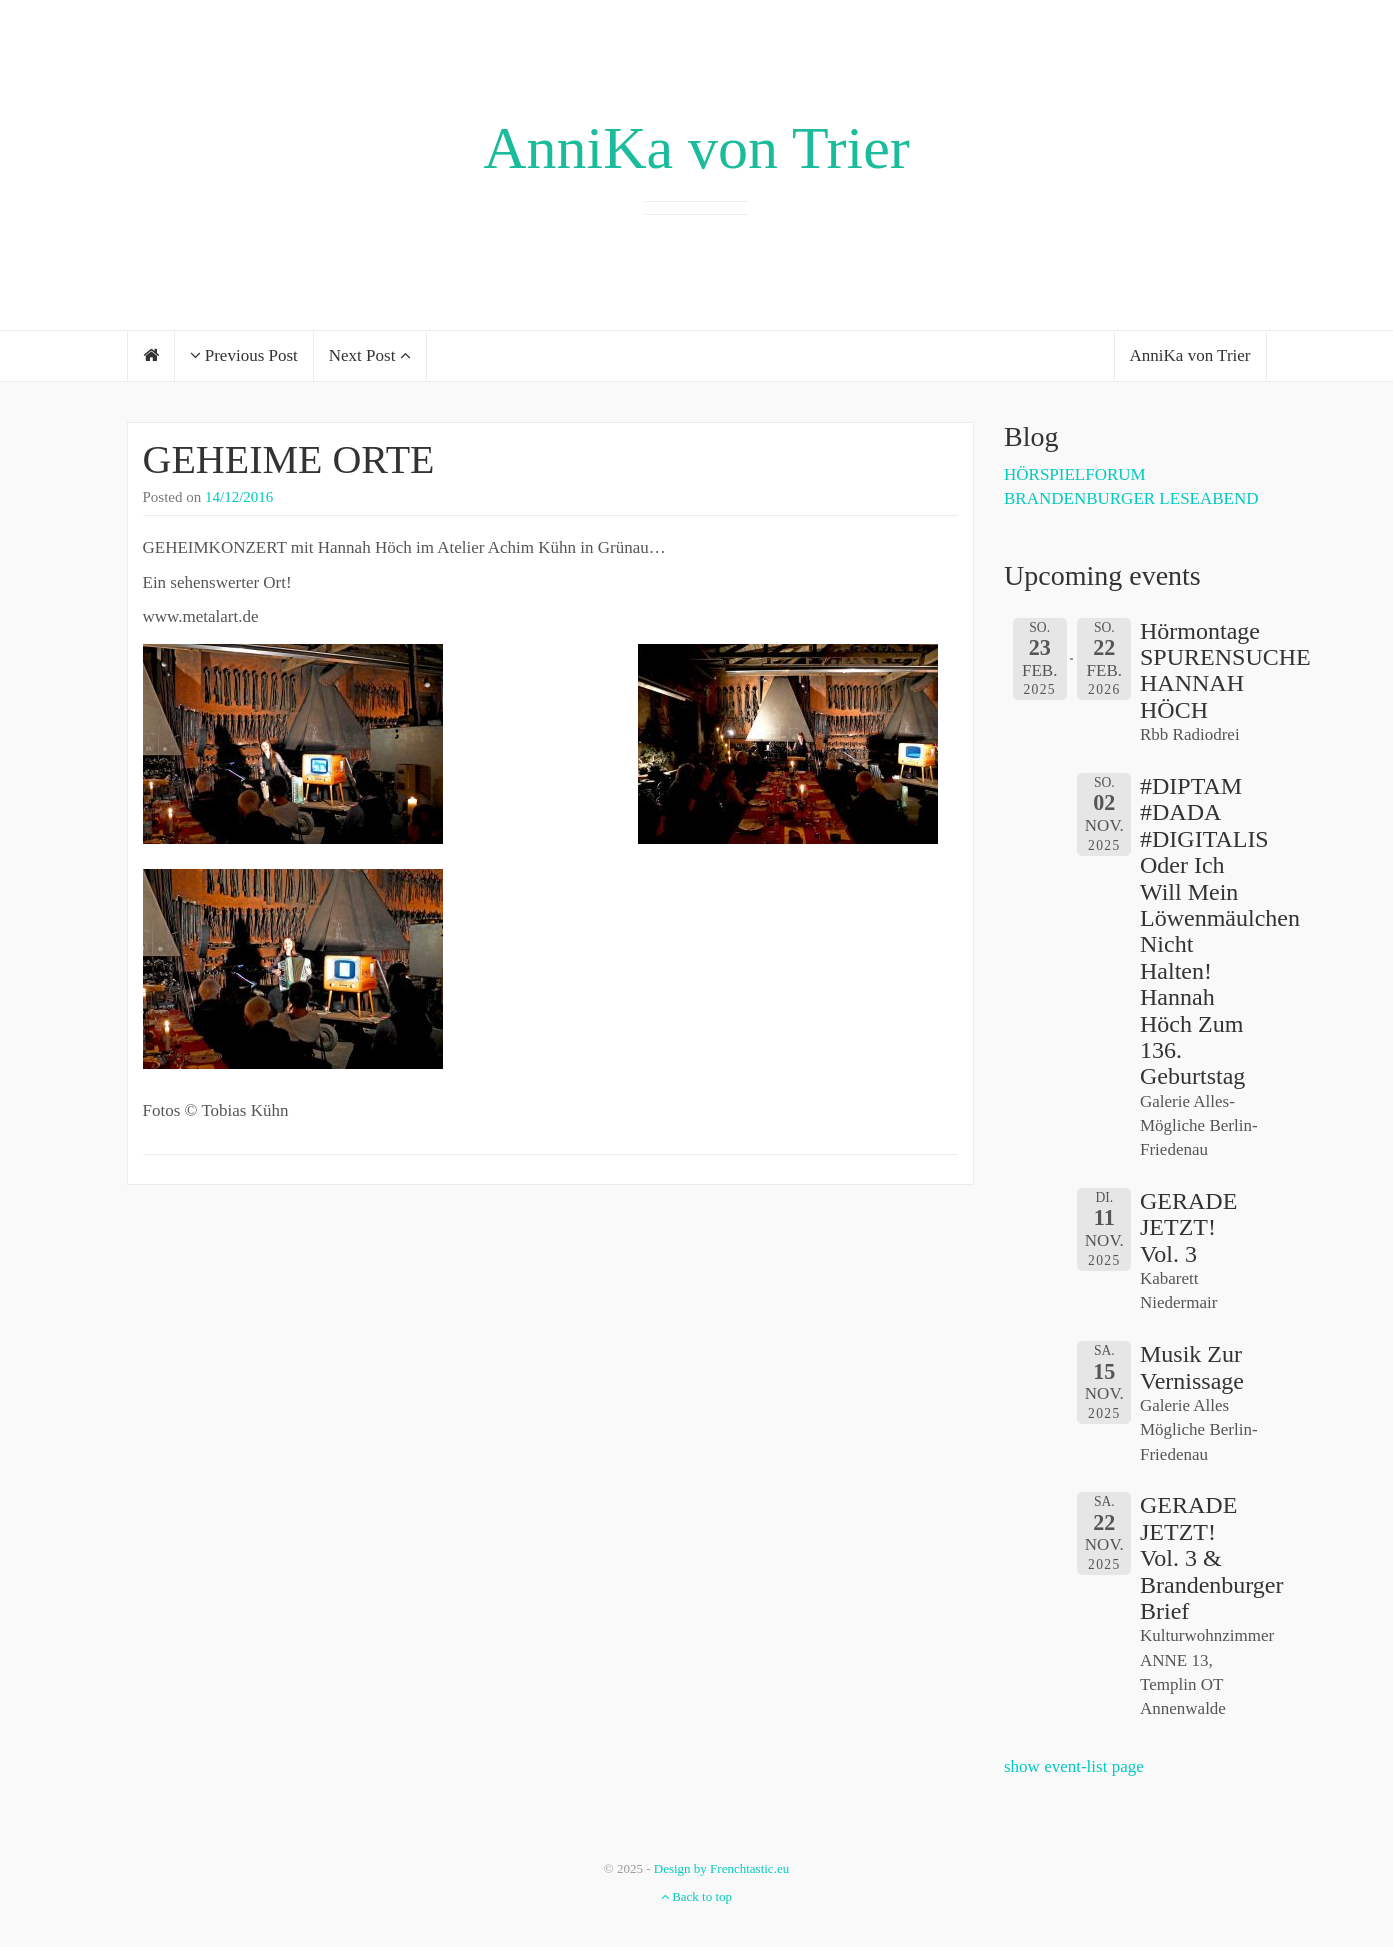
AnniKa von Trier (696, 148)
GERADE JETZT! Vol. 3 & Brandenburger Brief (1212, 1558)
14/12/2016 (239, 497)
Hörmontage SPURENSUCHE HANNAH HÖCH (1225, 670)
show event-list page (1074, 1766)
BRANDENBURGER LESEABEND (1131, 498)
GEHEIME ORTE (289, 459)
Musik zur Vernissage (1192, 1367)
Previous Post (244, 355)
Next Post (370, 355)
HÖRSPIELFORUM (1075, 474)
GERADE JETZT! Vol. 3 (1188, 1227)
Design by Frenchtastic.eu (721, 1868)
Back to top (696, 1896)
